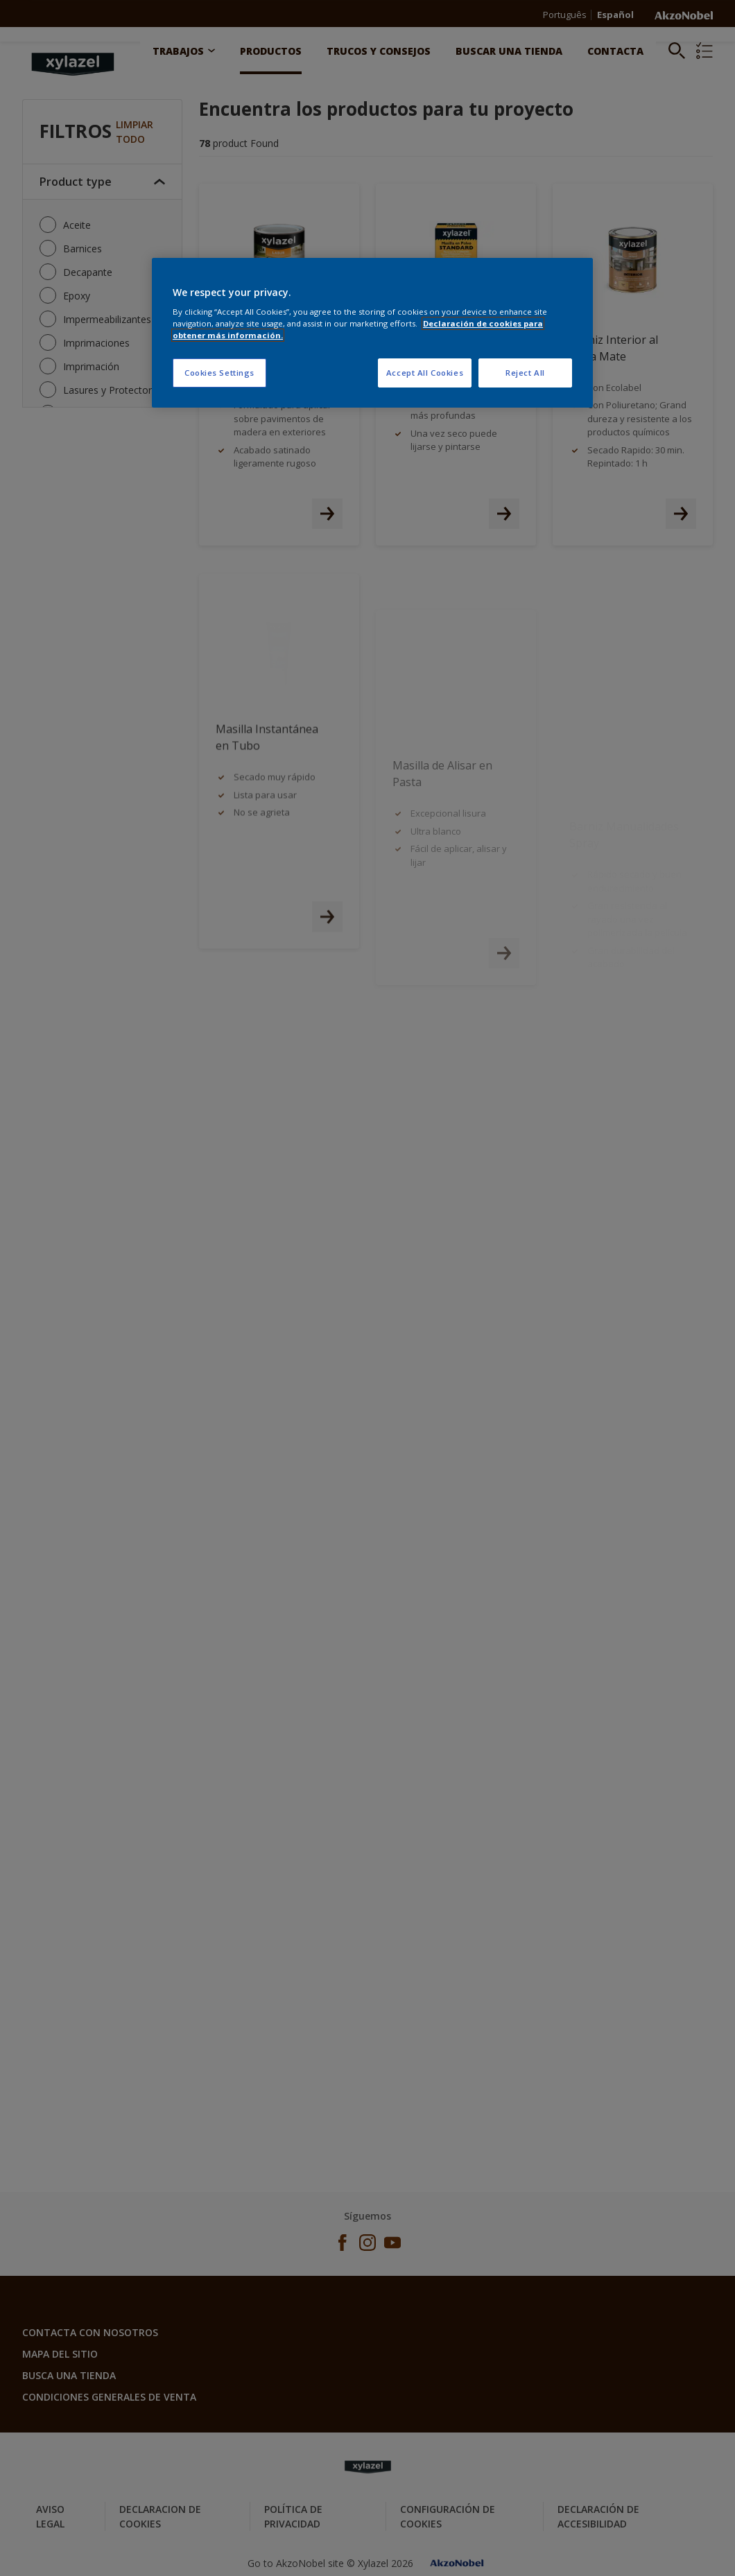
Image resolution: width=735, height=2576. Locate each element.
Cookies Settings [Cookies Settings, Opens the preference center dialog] (219, 372)
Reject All (525, 372)
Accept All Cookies (424, 372)
